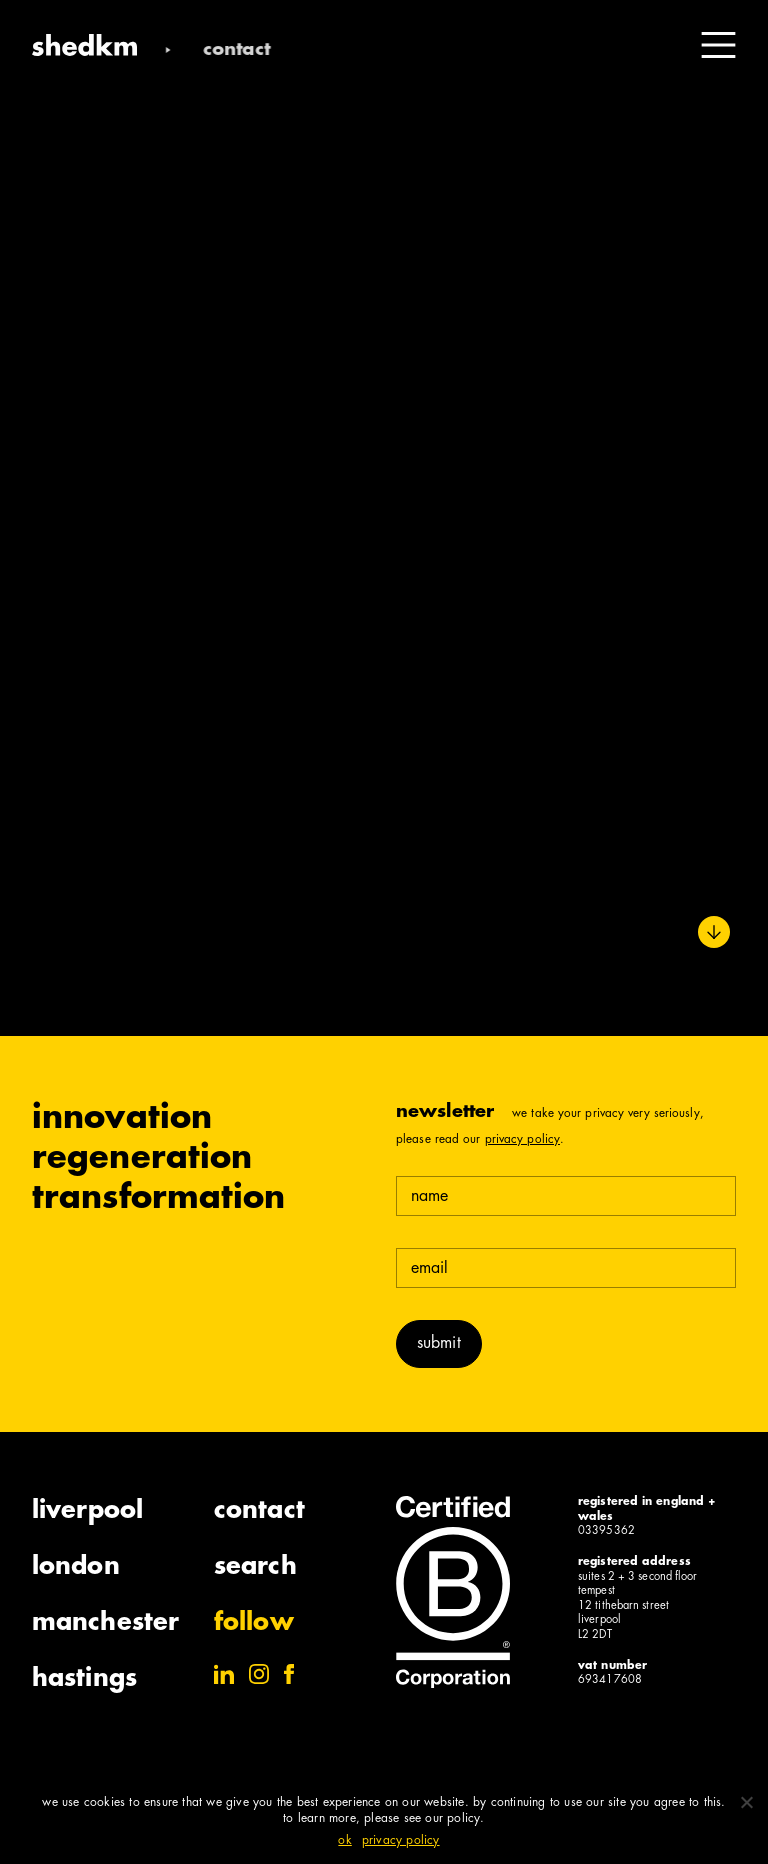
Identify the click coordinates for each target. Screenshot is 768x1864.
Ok (344, 1841)
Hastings (84, 1680)
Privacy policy (401, 1841)
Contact (259, 1512)
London (76, 1568)
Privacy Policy (522, 1140)
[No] (746, 1802)
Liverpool (87, 1512)
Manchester (105, 1624)
